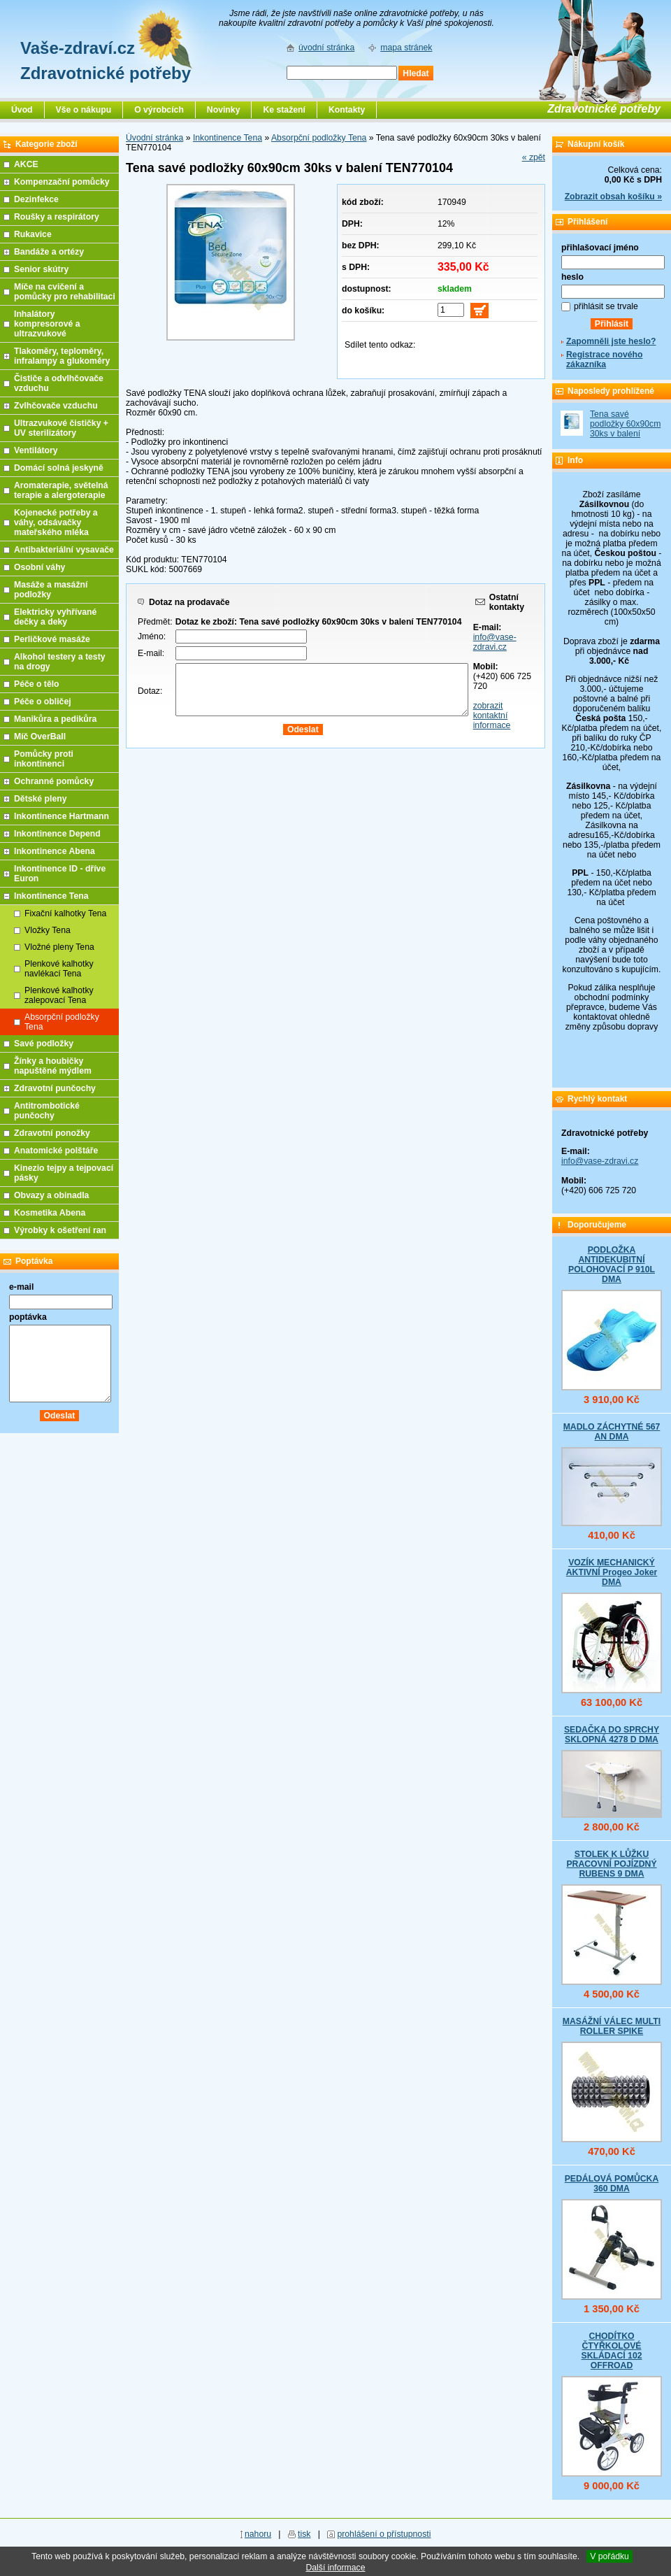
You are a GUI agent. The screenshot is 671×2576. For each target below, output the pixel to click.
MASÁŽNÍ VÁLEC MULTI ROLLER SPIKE (612, 2026)
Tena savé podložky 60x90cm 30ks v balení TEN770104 (625, 428)
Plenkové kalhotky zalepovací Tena (59, 995)
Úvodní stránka (154, 138)
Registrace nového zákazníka (604, 359)
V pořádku (609, 2556)
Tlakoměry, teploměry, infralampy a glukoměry (62, 356)
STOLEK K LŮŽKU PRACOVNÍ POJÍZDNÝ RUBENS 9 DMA (611, 1864)
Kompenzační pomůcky (62, 182)
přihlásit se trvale (606, 306)
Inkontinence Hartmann (61, 816)
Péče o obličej (42, 701)
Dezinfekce (36, 199)
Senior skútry (41, 269)
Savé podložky (43, 1043)
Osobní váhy (39, 567)
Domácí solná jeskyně (58, 468)
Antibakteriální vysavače (64, 550)
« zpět (533, 157)
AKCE (26, 164)
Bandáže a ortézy (49, 252)
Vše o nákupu (84, 110)
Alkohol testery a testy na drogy (60, 661)
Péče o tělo (36, 684)
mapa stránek (406, 47)
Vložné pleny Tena (59, 947)
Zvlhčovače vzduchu (56, 406)
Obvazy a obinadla (51, 1195)
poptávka (28, 1317)
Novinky (223, 110)
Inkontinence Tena (227, 138)
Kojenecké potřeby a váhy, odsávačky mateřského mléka (56, 522)
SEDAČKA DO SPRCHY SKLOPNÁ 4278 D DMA (611, 1734)
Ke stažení (284, 110)
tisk (304, 2534)
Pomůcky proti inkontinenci (43, 759)
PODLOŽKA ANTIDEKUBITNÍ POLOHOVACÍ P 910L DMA (611, 1264)
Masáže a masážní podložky (50, 589)
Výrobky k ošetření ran (60, 1230)
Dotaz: (150, 691)
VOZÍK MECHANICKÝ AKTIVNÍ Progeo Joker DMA (612, 1572)
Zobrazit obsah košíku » (613, 196)
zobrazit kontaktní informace (492, 715)
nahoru (258, 2534)
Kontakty (347, 110)
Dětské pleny (40, 799)
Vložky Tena (47, 930)
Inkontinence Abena (54, 851)
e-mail (21, 1287)
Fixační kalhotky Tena (65, 913)
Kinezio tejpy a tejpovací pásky (63, 1173)
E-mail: (151, 653)
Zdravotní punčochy (55, 1088)
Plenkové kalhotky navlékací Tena (59, 969)
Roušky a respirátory (56, 217)
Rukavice (33, 234)
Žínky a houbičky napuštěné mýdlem (53, 1066)
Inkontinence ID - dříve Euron (60, 873)
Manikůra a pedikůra (55, 719)
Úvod (22, 110)
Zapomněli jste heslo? (611, 341)
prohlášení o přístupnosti (384, 2534)
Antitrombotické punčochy (47, 1110)
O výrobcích (159, 110)
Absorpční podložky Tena (318, 138)
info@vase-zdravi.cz (495, 642)
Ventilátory (36, 450)
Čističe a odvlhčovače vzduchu (58, 383)
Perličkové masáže (52, 639)
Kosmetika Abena (49, 1213)
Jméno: (152, 636)
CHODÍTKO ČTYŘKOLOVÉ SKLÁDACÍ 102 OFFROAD (611, 2350)
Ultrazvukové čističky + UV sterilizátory (61, 428)
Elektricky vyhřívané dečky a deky (55, 617)
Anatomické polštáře (56, 1150)
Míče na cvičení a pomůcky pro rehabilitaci (64, 291)
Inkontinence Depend (57, 834)
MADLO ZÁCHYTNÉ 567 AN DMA (612, 1432)
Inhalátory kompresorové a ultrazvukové (47, 324)
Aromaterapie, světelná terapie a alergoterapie (61, 490)
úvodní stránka (326, 47)
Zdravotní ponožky (52, 1133)
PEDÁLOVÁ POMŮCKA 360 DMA (612, 2183)
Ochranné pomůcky (54, 781)
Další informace (335, 2568)
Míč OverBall (40, 736)
